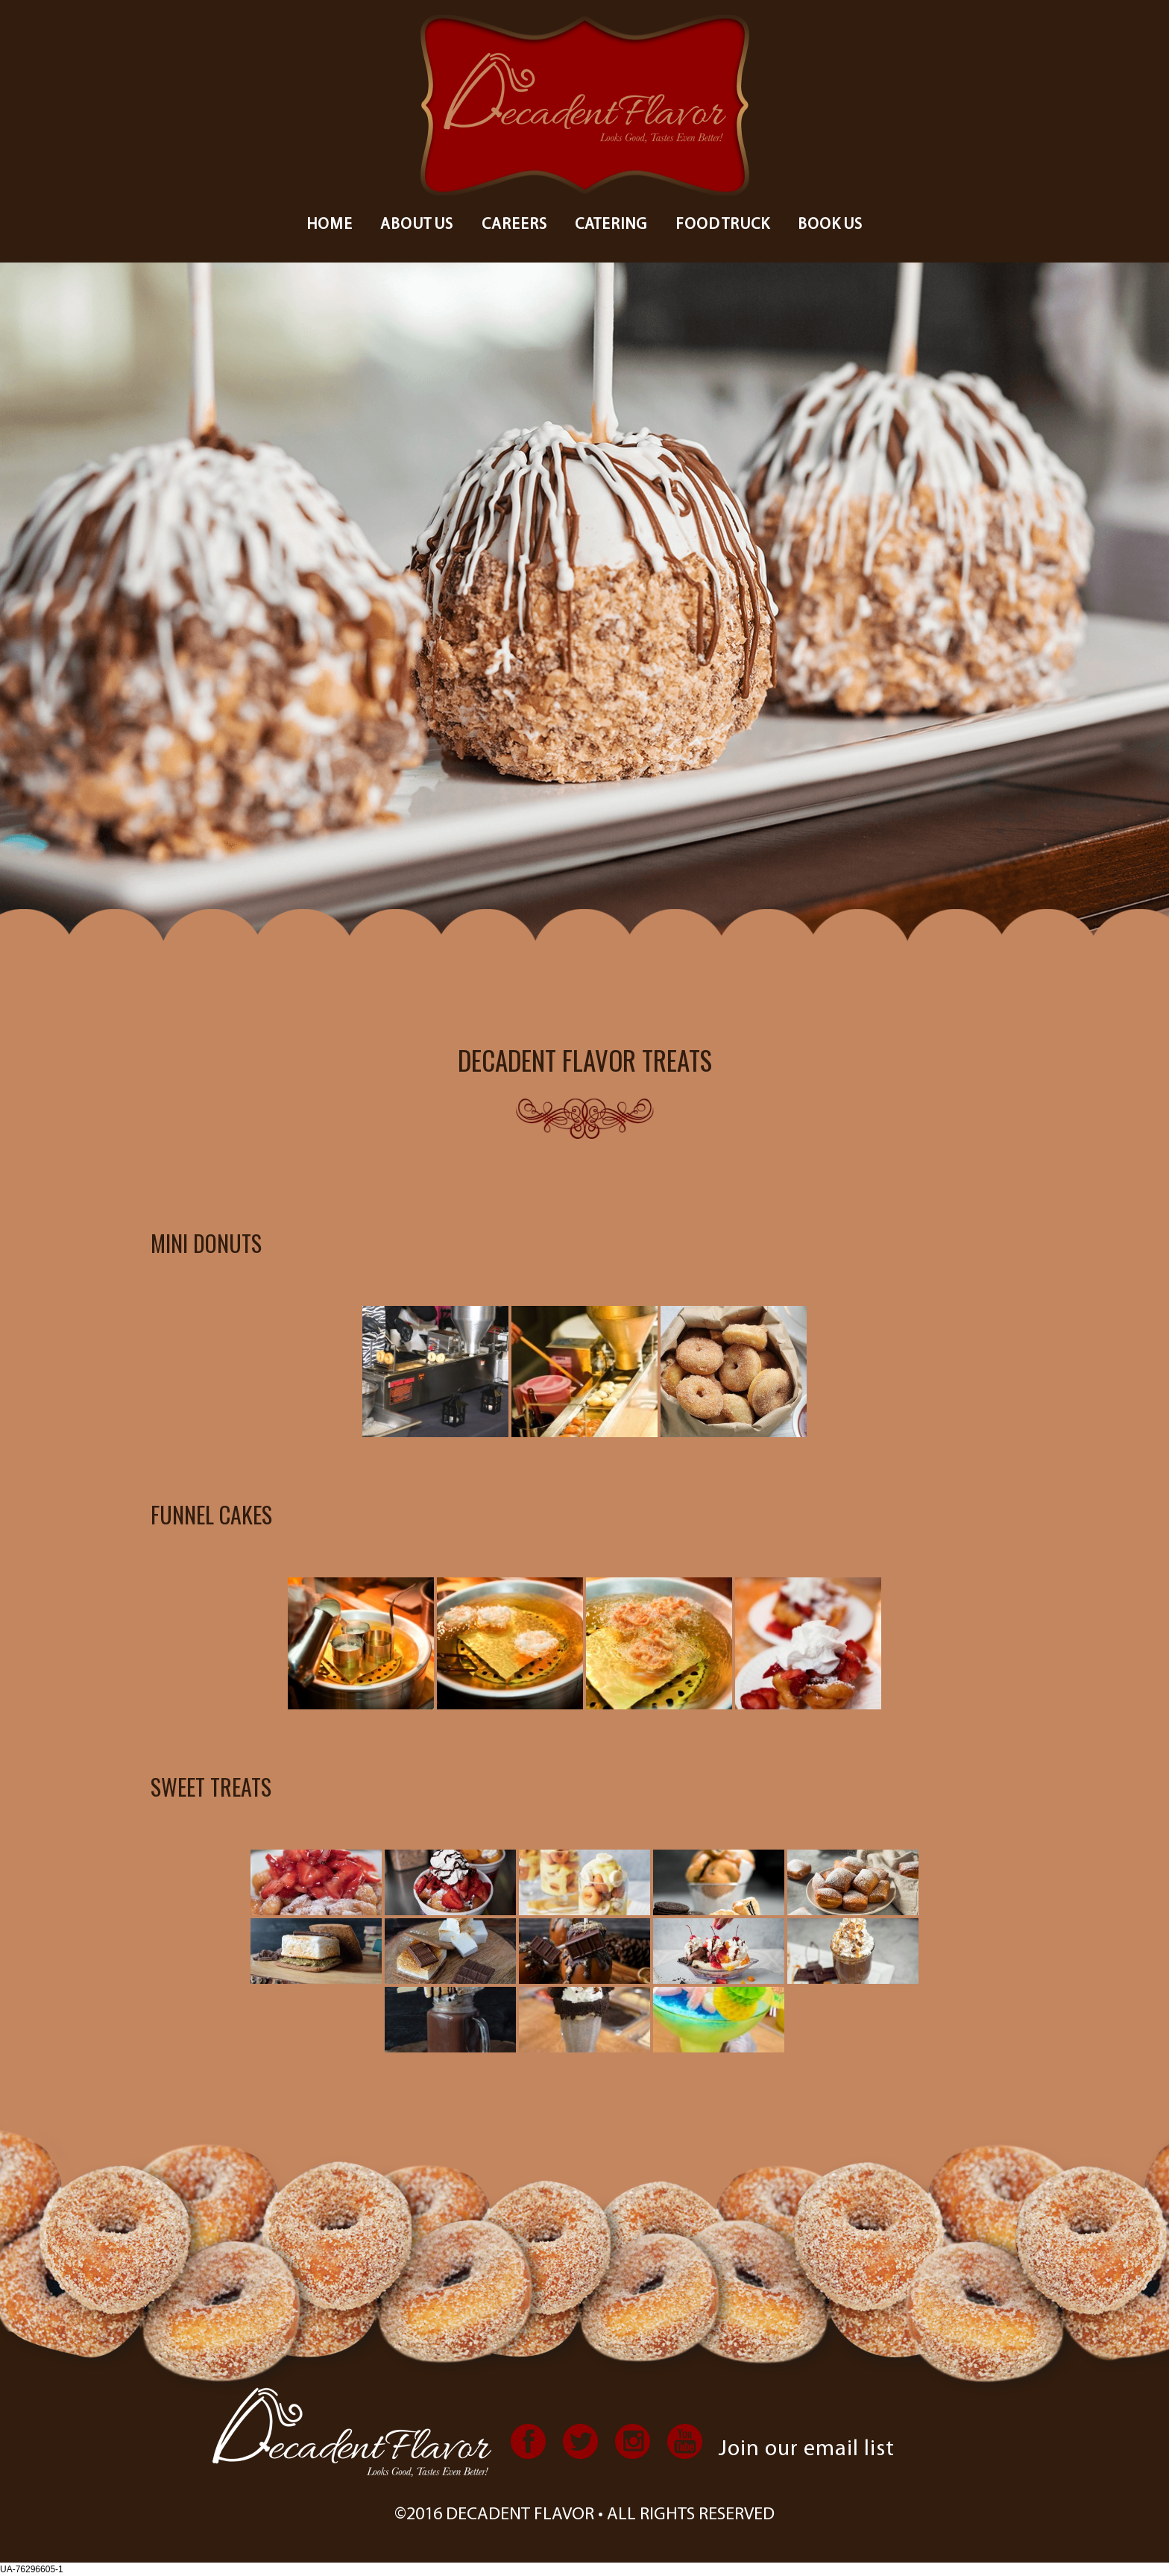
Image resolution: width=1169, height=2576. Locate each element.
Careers (514, 225)
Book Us (830, 225)
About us (416, 225)
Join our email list (807, 2449)
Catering (611, 225)
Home (329, 225)
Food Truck (722, 225)
